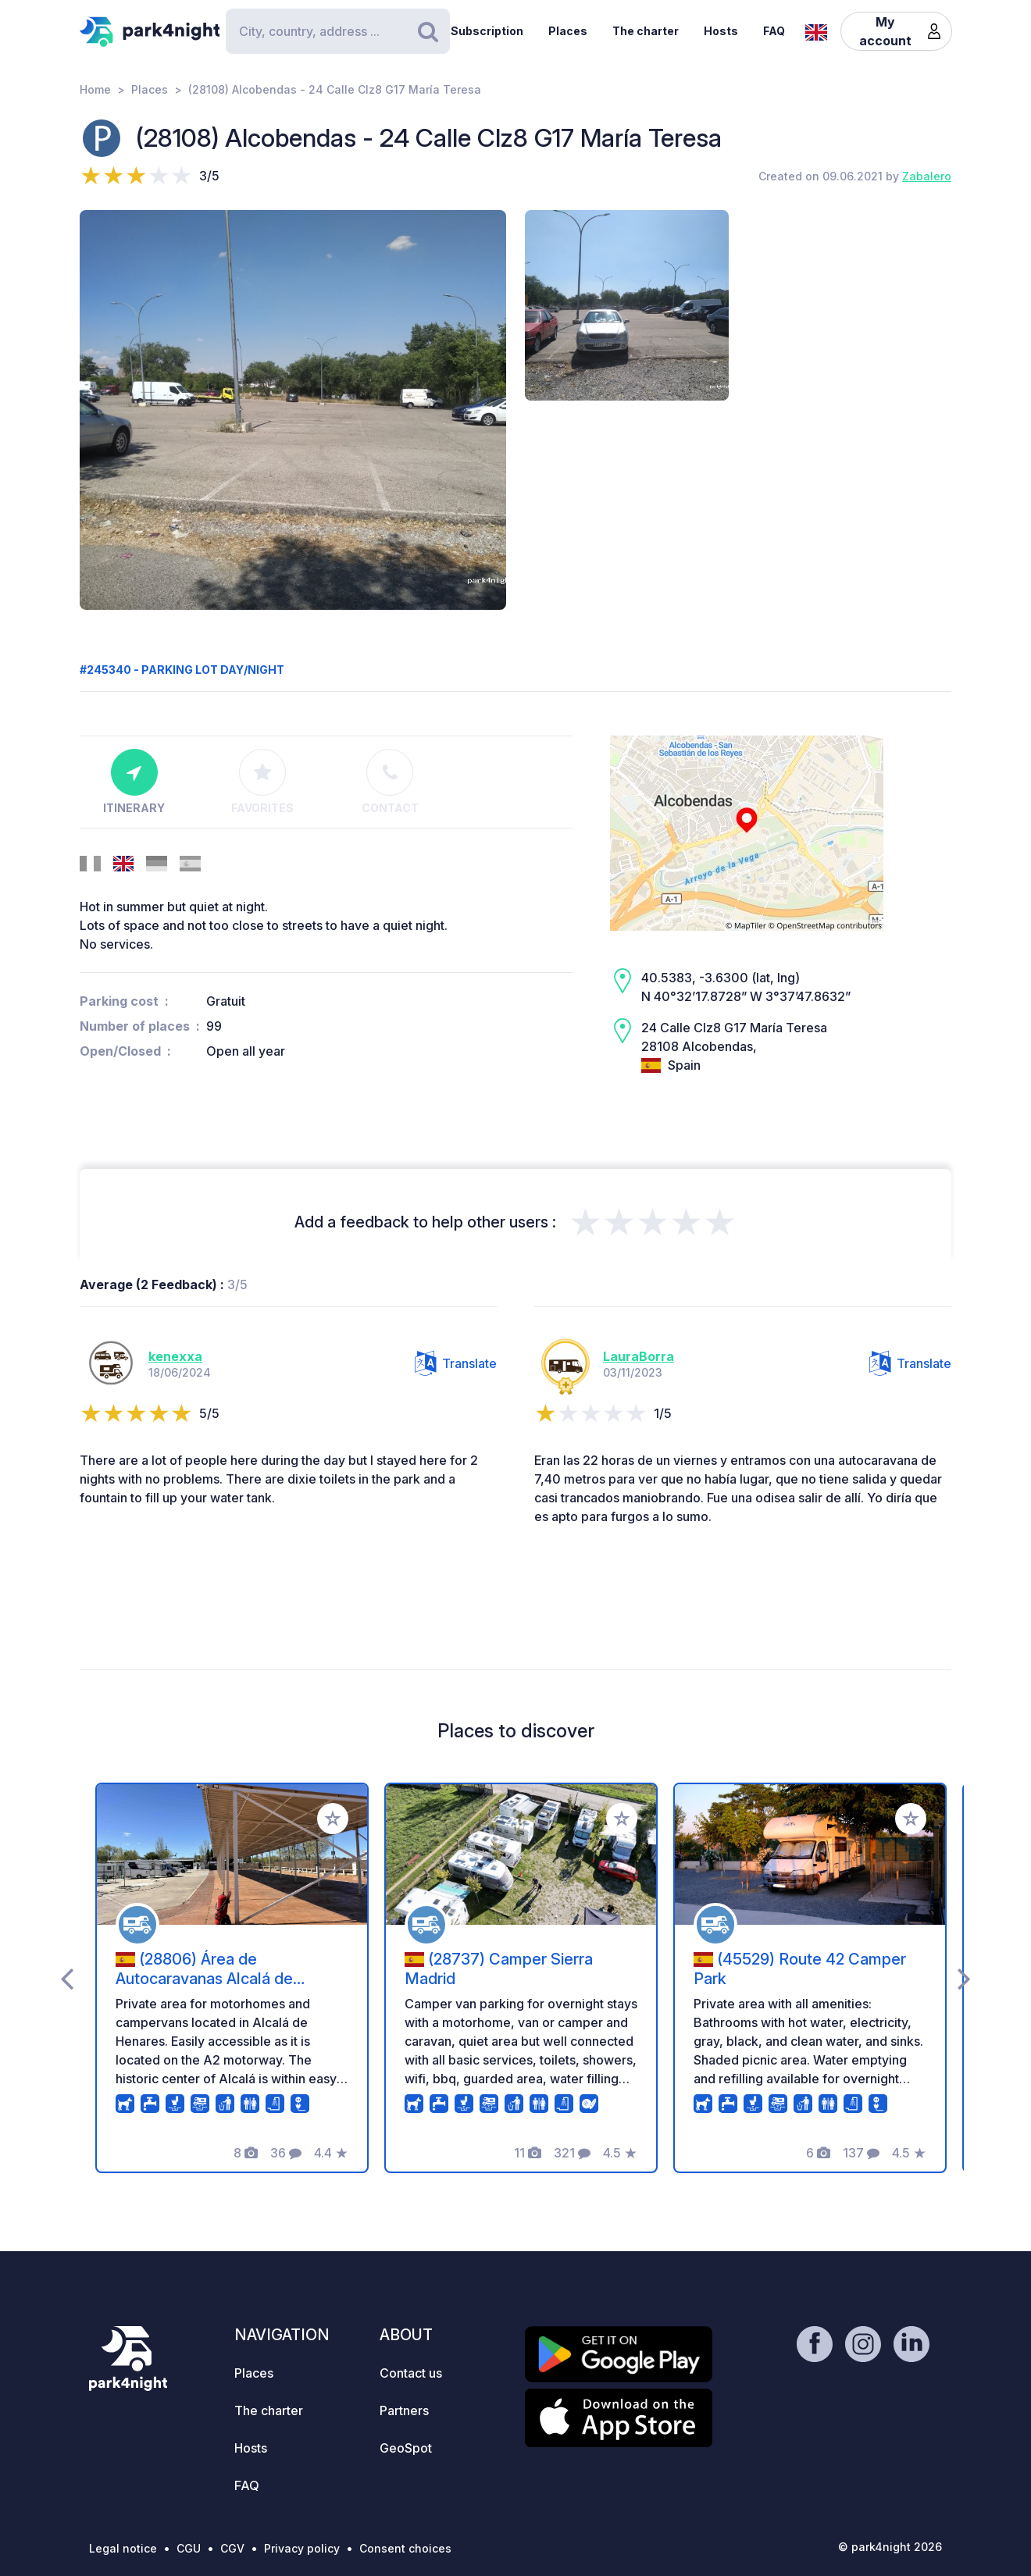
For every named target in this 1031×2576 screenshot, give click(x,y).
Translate (456, 1363)
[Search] (337, 31)
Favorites (262, 781)
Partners (404, 2410)
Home (95, 89)
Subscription (487, 30)
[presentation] (66, 1978)
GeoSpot (406, 2448)
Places (567, 30)
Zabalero (926, 176)
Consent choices (405, 2548)
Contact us (411, 2373)
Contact (390, 781)
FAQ (774, 30)
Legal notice (123, 2548)
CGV (232, 2548)
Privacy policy (302, 2548)
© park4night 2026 (890, 2546)
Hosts (721, 30)
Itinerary (134, 781)
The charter (645, 30)
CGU (189, 2548)
